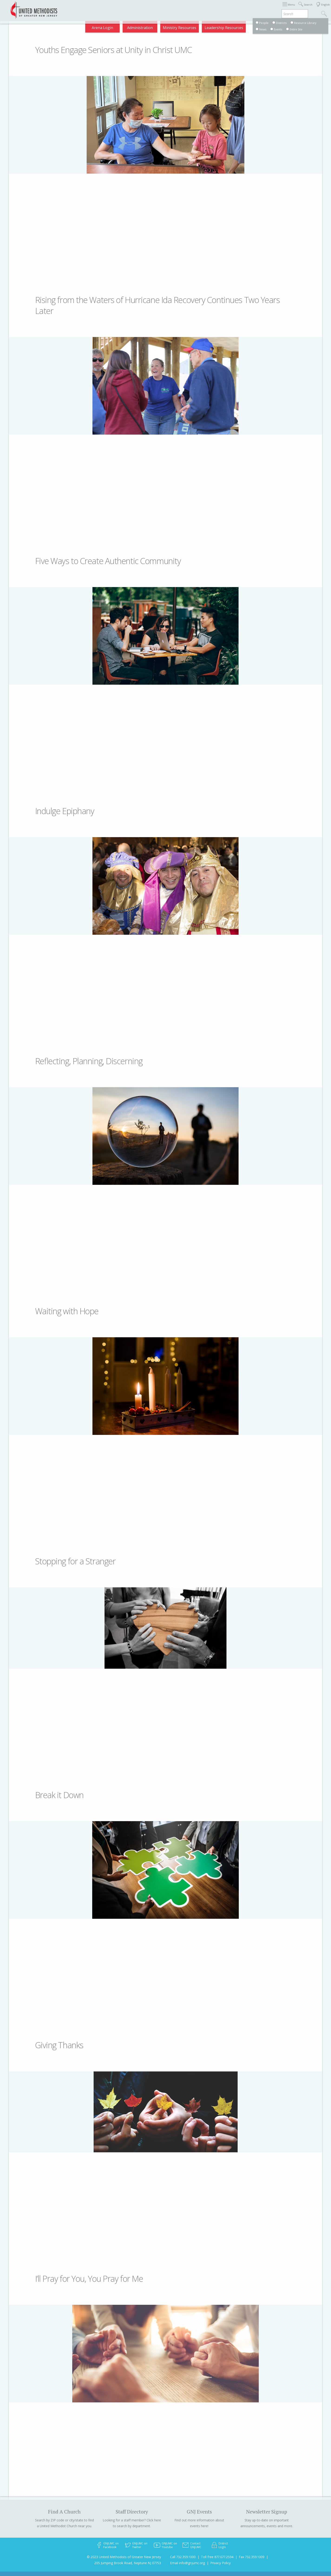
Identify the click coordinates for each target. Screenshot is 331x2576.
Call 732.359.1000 (183, 2557)
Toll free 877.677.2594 (217, 2557)
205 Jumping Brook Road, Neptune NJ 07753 (127, 2563)
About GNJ (187, 7)
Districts (210, 7)
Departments (235, 7)
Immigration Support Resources (143, 7)
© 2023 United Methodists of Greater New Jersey (124, 2557)
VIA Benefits (264, 7)
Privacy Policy (220, 2563)
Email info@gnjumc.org (187, 2563)
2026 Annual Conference (87, 7)
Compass (289, 7)
